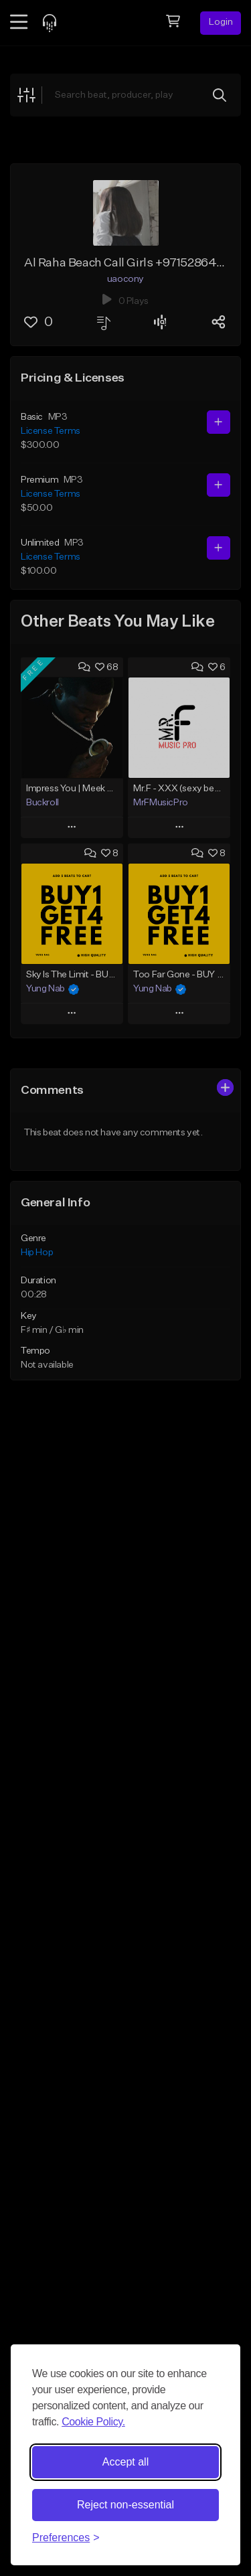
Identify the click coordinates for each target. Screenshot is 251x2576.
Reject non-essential (125, 2504)
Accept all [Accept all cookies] (125, 2462)
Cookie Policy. (93, 2421)
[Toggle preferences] (66, 2538)
